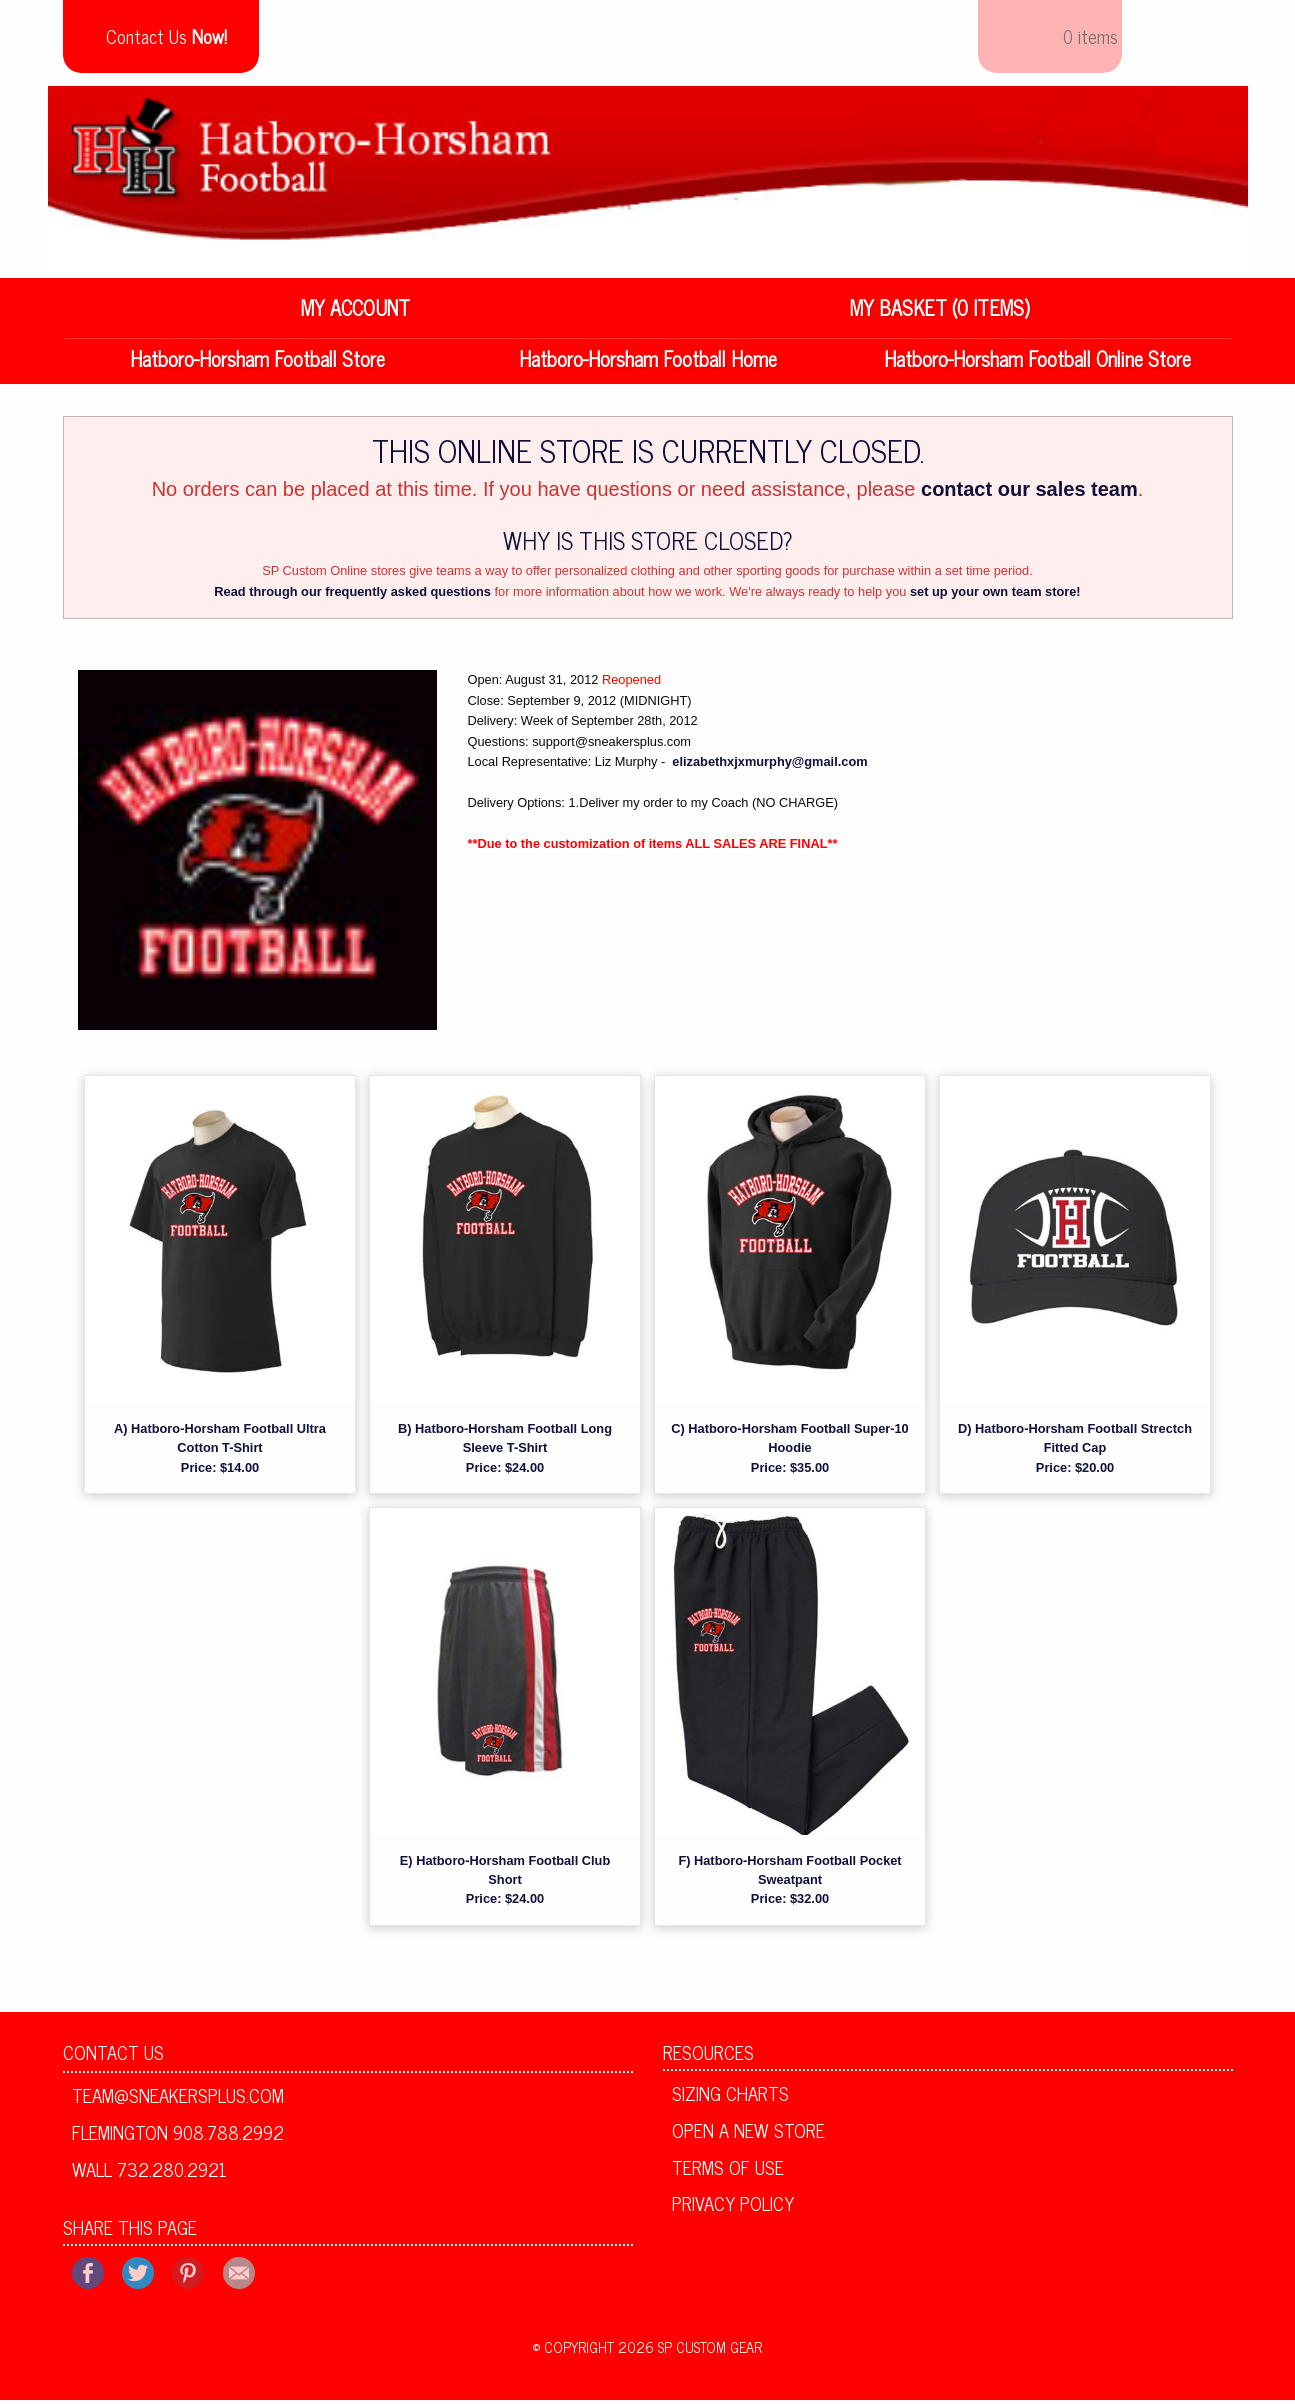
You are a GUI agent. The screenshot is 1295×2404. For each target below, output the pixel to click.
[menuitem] (355, 312)
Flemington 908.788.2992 (178, 2136)
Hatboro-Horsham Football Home (648, 362)
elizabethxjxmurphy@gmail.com (769, 765)
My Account (355, 311)
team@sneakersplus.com (178, 2099)
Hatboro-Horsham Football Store (257, 362)
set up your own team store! (995, 595)
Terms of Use (728, 2170)
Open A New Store (748, 2134)
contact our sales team (1029, 493)
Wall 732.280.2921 (149, 2173)
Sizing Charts (730, 2097)
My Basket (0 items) (940, 311)
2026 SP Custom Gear (690, 2351)
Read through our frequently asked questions (352, 595)
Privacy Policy (733, 2207)
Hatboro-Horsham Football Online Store (1037, 362)
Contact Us (113, 2056)
